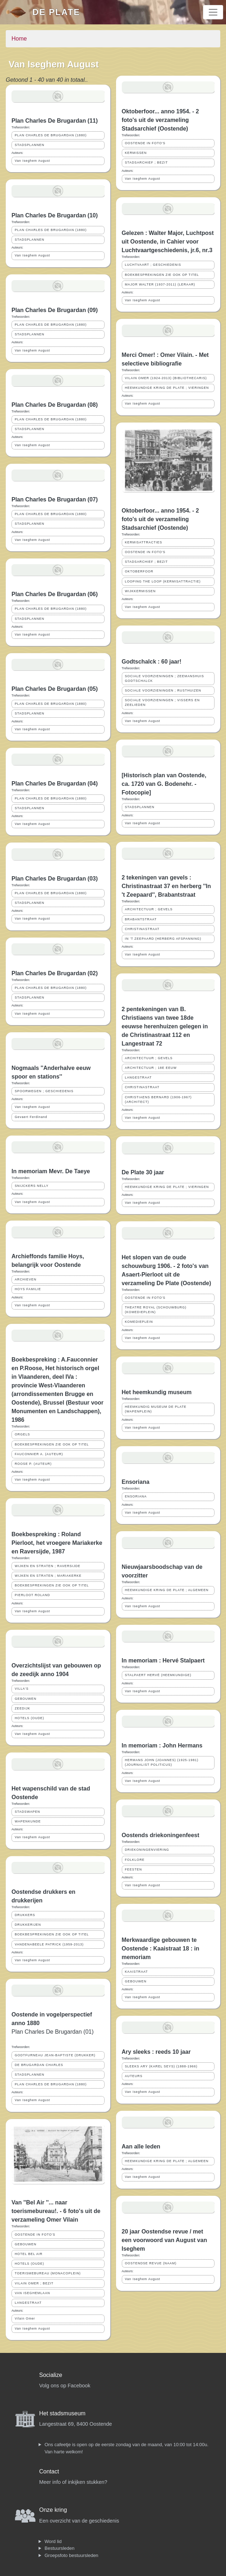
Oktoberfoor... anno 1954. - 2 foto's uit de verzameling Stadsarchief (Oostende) (160, 120)
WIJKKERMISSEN (140, 591)
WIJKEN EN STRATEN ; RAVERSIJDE (47, 1566)
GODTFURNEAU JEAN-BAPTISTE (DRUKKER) (55, 2055)
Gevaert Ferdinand (31, 1117)
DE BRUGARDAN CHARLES (39, 2065)
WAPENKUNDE (28, 1821)
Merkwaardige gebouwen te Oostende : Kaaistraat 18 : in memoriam (160, 1948)
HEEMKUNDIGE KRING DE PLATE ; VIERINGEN (167, 388)
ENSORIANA (136, 1496)
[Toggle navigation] (213, 12)
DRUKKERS (25, 1915)
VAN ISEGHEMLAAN (32, 2293)
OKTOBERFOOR (139, 571)
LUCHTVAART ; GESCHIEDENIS (153, 264)
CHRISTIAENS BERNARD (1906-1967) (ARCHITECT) (158, 1099)
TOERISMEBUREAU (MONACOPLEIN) (48, 2273)
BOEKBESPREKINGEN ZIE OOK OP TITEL (52, 1444)
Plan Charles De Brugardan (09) (54, 310)
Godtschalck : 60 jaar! (151, 662)
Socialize (50, 2375)
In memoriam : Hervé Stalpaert (163, 1660)
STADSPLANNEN (29, 145)
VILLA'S (22, 1688)
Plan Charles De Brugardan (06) (54, 594)
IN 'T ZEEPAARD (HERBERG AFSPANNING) (163, 938)
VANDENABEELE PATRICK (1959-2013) (49, 1944)
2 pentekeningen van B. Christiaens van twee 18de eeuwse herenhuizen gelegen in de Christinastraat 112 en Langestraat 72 (165, 1026)
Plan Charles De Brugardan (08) (54, 405)
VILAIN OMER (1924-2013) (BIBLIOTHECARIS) (166, 378)
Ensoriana (135, 1482)
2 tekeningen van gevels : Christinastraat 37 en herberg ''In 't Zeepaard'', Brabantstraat (166, 886)
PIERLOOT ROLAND (32, 1595)
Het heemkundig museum (157, 1392)
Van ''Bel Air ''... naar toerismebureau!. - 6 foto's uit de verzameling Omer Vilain (55, 2211)
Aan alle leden (141, 2146)
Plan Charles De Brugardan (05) (54, 689)
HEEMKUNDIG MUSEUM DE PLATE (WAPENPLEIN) (156, 1409)
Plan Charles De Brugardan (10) (54, 215)
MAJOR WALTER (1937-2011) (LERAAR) (160, 284)
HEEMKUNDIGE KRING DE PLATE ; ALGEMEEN (167, 1590)
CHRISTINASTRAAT (142, 929)
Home (19, 39)
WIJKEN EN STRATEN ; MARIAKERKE (48, 1575)
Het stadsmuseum (62, 2413)
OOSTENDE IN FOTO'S (35, 2234)
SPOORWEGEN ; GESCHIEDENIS (44, 1091)
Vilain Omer (25, 2318)
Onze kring (53, 2510)
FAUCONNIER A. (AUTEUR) (39, 1454)
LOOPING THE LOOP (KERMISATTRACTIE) (163, 581)
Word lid (53, 2541)
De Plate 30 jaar (143, 1172)
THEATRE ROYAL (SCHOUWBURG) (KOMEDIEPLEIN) (155, 1310)
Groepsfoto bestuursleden (71, 2555)
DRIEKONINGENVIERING (147, 1849)
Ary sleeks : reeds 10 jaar (156, 2052)
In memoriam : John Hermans (162, 1745)
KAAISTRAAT (136, 1971)
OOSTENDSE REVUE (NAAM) (151, 2263)
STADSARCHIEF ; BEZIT (146, 162)
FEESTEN (133, 1869)
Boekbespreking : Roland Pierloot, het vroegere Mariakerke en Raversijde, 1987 (56, 1542)
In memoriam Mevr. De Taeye (50, 1171)
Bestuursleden (59, 2548)
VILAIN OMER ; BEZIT (34, 2283)
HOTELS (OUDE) (29, 1718)
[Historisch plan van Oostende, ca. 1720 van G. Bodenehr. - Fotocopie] (164, 784)
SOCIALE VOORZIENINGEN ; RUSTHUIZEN (163, 690)
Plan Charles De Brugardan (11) (54, 121)
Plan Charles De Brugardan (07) (54, 499)
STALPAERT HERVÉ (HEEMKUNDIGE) (158, 1675)
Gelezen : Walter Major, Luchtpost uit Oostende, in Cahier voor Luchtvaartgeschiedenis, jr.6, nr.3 (168, 241)
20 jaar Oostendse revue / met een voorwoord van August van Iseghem (164, 2240)
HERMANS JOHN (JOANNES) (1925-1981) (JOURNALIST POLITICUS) (162, 1762)
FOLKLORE (135, 1860)
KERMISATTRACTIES (143, 542)
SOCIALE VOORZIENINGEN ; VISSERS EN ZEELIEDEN (162, 702)
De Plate (56, 12)
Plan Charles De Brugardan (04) (54, 783)
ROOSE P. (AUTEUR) (33, 1464)
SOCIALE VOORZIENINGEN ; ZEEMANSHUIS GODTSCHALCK (164, 678)
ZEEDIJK (22, 1708)
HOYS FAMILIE (28, 1289)
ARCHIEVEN (25, 1279)
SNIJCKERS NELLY (32, 1186)
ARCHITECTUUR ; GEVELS (149, 909)
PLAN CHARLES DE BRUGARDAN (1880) (51, 135)
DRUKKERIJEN (28, 1924)
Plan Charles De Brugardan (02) (54, 973)
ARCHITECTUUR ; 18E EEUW (151, 1068)
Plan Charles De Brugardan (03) (54, 879)
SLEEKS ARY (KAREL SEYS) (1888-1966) (161, 2066)
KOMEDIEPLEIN (139, 1322)
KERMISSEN (136, 153)
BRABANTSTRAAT (141, 919)
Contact (49, 2471)
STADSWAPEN (27, 1811)
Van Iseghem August (32, 160)
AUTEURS (134, 2076)
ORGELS (22, 1434)
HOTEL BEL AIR (28, 2254)
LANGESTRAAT (28, 2302)
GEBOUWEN (25, 1698)
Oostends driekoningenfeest (160, 1835)
